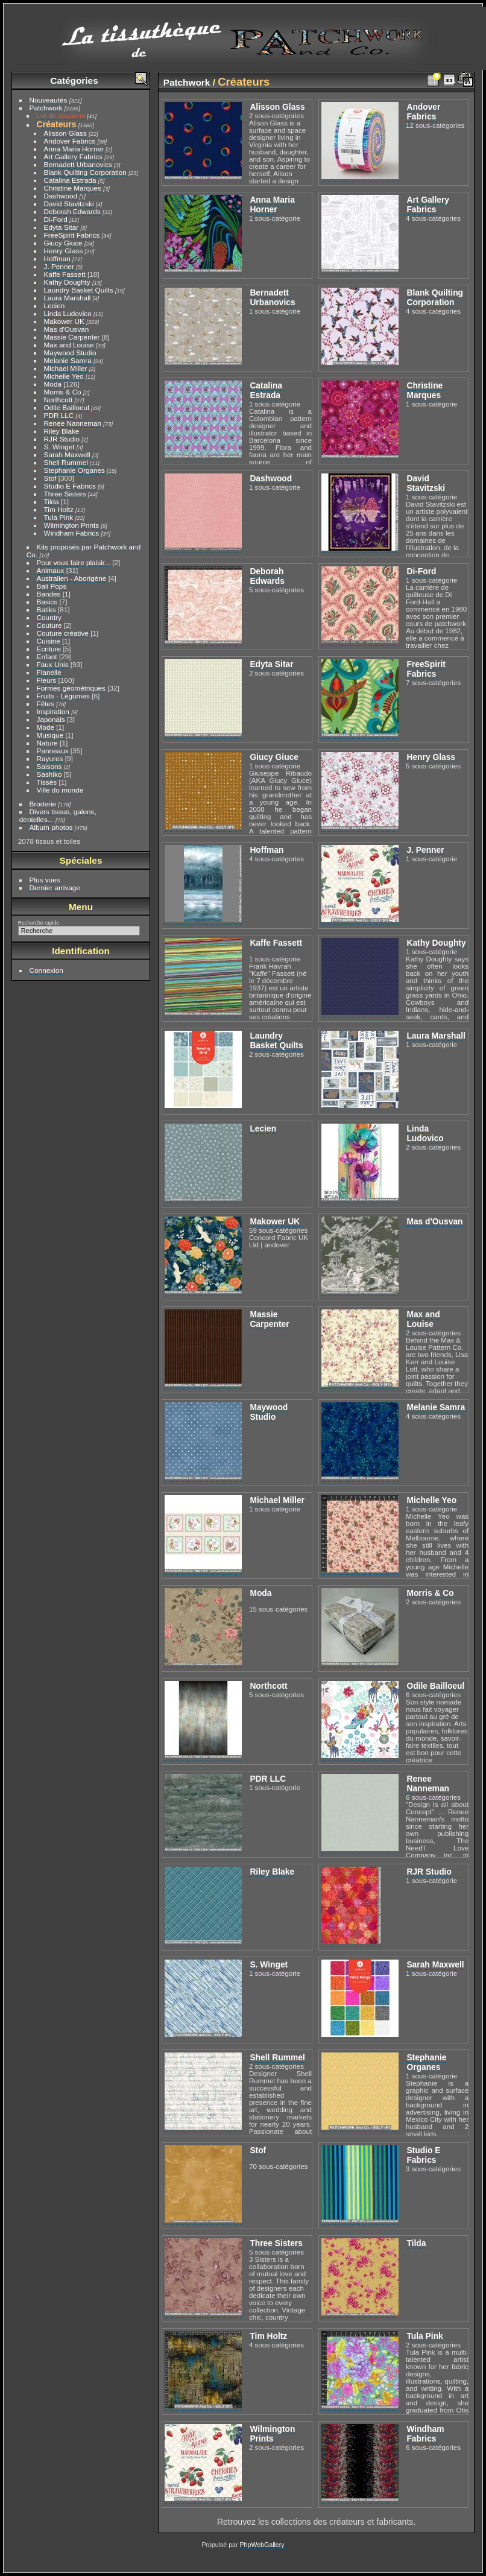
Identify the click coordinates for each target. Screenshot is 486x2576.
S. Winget (59, 447)
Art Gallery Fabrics (73, 156)
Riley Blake (62, 431)
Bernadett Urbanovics (78, 164)
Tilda (51, 501)
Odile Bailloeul (66, 407)
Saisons (49, 766)
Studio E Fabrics (70, 486)
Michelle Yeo (64, 376)
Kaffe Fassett (65, 274)
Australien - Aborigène (72, 578)
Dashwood (61, 196)
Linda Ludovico (68, 313)
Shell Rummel (66, 462)
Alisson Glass (65, 133)
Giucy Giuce (63, 243)
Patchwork (46, 108)
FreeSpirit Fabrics (72, 235)
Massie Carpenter (72, 337)
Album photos (51, 827)
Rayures (50, 758)
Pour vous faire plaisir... (73, 562)
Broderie (43, 804)
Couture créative (63, 633)
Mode (45, 727)
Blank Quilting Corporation (85, 172)
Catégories (74, 80)
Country (49, 617)
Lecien (54, 305)
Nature (47, 743)
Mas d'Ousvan (66, 329)
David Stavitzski (69, 203)
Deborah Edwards (72, 211)
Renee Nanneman (73, 423)
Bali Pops (52, 586)
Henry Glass (63, 251)
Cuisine (48, 641)
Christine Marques (72, 188)
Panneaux (53, 751)
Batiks (46, 609)
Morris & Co (62, 392)
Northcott (58, 399)
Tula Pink (59, 517)
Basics (47, 602)
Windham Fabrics (71, 533)
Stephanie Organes (74, 470)
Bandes (49, 594)
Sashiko (49, 774)
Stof (50, 478)
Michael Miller (65, 368)
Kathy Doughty (67, 282)
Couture (49, 625)
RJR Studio (62, 439)
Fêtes (45, 703)
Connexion (46, 970)
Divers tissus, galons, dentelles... (57, 815)
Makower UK (64, 321)
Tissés (47, 782)
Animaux (51, 570)
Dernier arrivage (55, 887)
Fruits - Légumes (63, 696)
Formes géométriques (71, 688)
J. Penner (59, 266)
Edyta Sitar (61, 227)
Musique (50, 735)
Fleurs (47, 680)
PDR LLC (59, 415)
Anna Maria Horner (74, 149)
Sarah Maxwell (67, 454)
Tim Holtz (59, 509)
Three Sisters (65, 494)
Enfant (47, 656)
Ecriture (49, 649)
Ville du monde (60, 790)
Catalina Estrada (70, 180)
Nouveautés (49, 100)
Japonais (51, 719)
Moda (53, 384)
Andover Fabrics (70, 141)
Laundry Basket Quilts (78, 290)
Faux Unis (53, 664)
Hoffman (57, 258)
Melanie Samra (68, 360)
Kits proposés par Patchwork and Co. (83, 551)
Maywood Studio (70, 352)
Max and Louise (69, 345)
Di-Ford (56, 219)
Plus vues (45, 880)
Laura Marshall (67, 298)
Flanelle (49, 672)
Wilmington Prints (71, 525)
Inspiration (53, 711)
